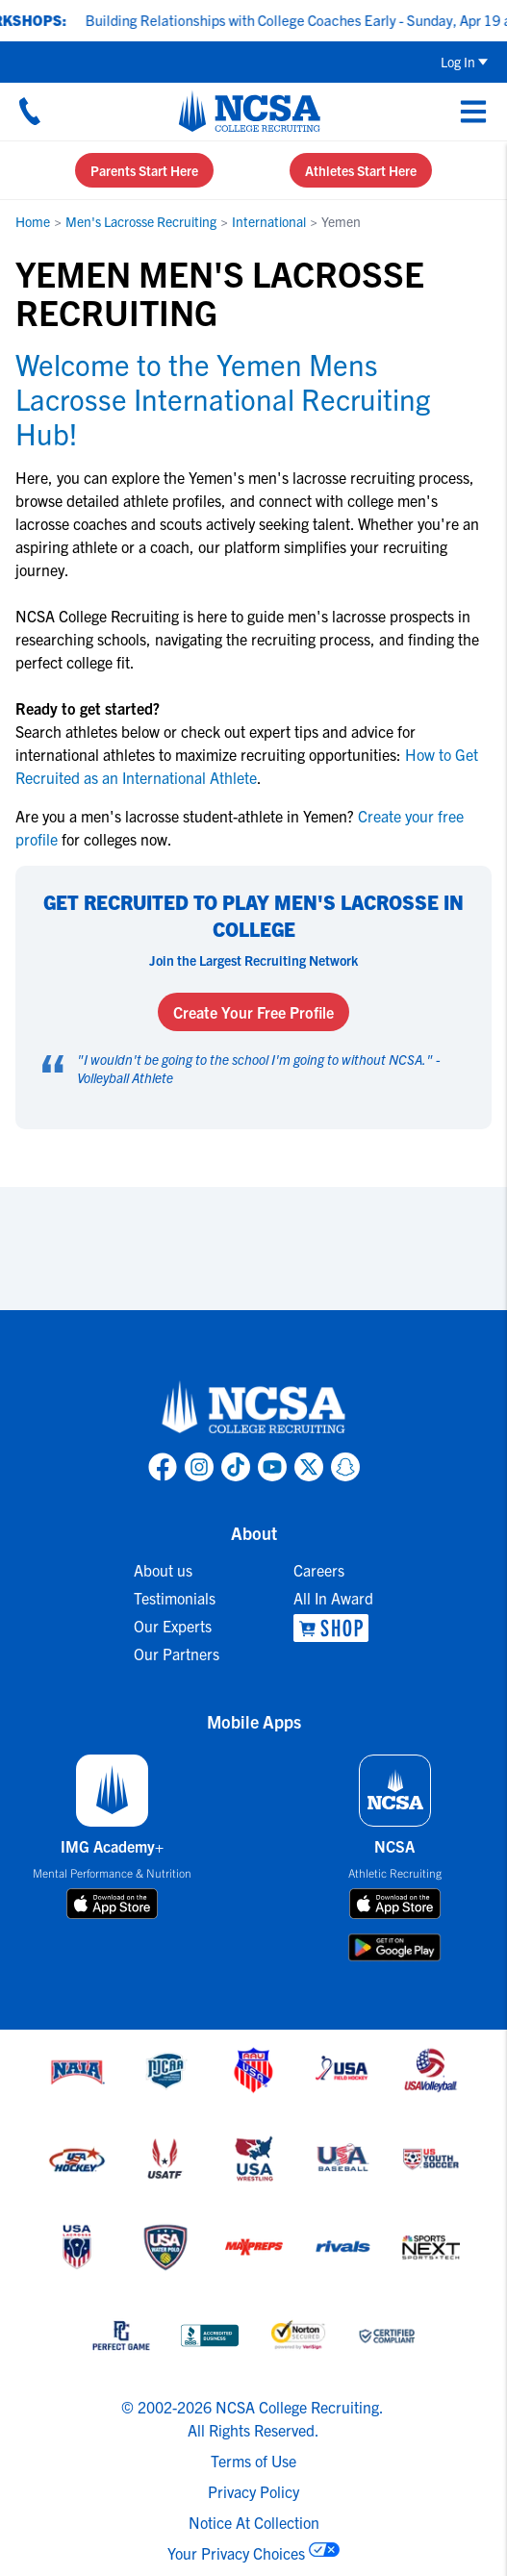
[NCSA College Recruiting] (249, 110)
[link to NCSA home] (254, 1408)
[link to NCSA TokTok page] (235, 1466)
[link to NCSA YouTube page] (272, 1466)
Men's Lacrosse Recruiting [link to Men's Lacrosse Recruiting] (140, 221)
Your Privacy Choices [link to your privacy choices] (236, 2553)
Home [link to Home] (32, 221)
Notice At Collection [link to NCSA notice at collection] (254, 2522)
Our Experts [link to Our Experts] (173, 1625)
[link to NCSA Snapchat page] (345, 1466)
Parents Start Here (144, 170)
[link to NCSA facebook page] (162, 1466)
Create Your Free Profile (253, 1012)
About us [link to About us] (163, 1569)
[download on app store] (112, 1903)
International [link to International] (269, 221)
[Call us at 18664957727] (29, 110)
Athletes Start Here (361, 170)
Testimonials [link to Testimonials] (174, 1597)
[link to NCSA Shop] (333, 1628)
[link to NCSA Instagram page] (199, 1466)
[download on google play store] (394, 1947)
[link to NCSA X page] (308, 1466)
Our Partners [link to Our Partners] (176, 1653)
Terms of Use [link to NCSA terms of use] (253, 2460)
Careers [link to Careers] (318, 1569)
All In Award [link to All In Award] (333, 1597)
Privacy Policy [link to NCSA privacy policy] (253, 2491)
